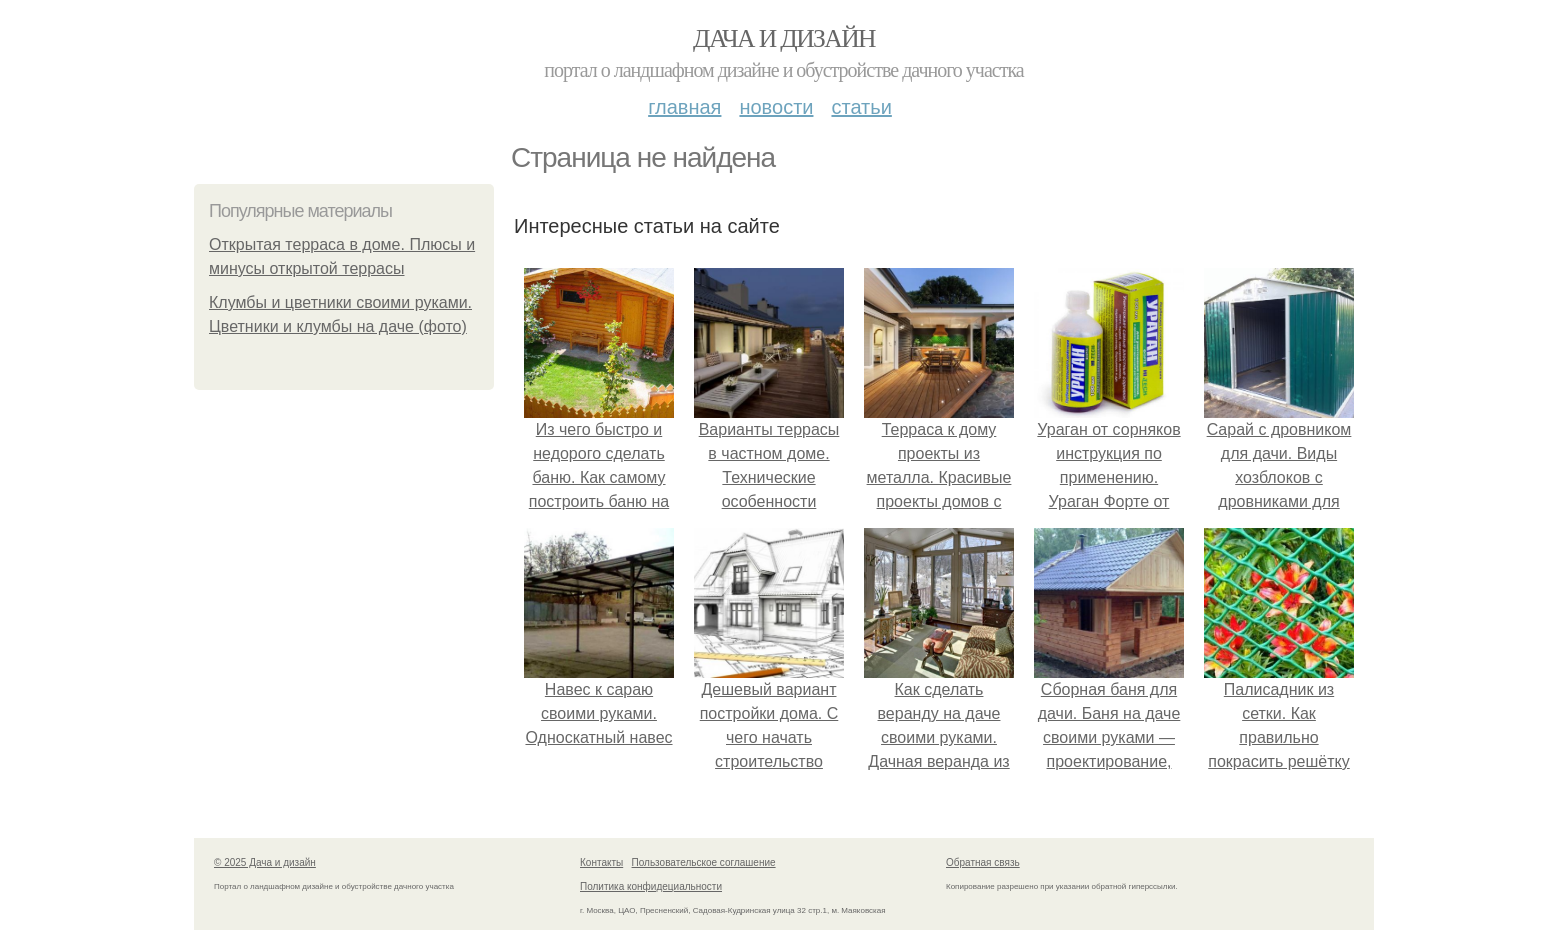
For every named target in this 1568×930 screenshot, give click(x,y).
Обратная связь (983, 862)
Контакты (601, 862)
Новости (776, 107)
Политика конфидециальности (651, 886)
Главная (684, 107)
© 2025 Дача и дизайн (265, 862)
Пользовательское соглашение (704, 862)
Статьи (861, 107)
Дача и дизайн (784, 38)
